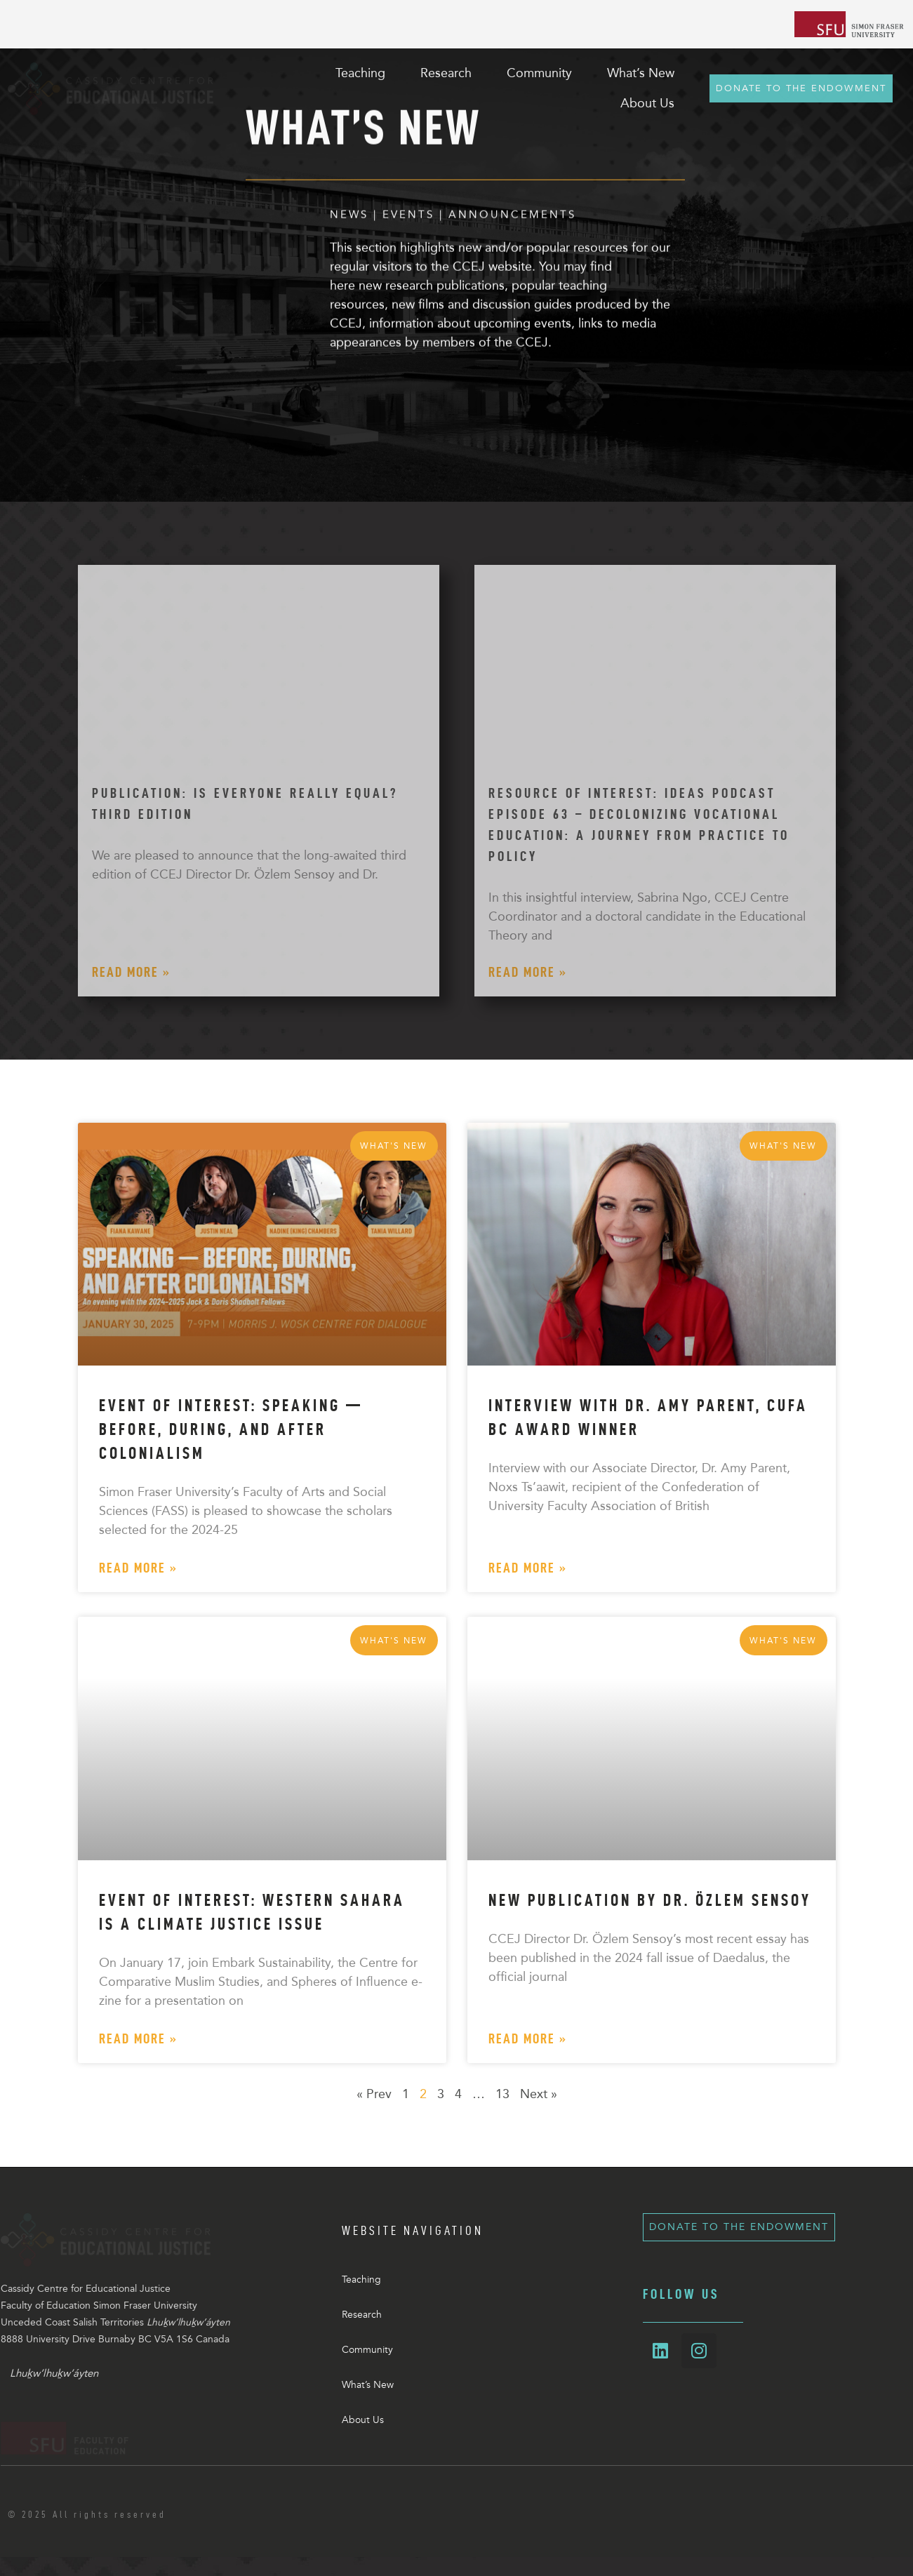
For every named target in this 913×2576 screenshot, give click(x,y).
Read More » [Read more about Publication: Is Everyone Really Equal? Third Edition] (131, 972)
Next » (538, 2094)
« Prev (374, 2094)
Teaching (361, 2279)
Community (367, 2350)
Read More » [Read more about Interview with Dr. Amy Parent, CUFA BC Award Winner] (527, 1567)
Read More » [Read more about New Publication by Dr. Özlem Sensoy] (527, 2038)
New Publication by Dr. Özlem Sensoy (649, 1900)
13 (502, 2094)
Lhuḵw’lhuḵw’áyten (54, 2392)
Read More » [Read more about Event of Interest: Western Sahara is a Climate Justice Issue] (138, 2038)
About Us (363, 2420)
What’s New (368, 2385)
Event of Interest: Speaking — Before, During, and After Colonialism (231, 1429)
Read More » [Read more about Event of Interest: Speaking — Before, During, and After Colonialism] (138, 1567)
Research (362, 2315)
